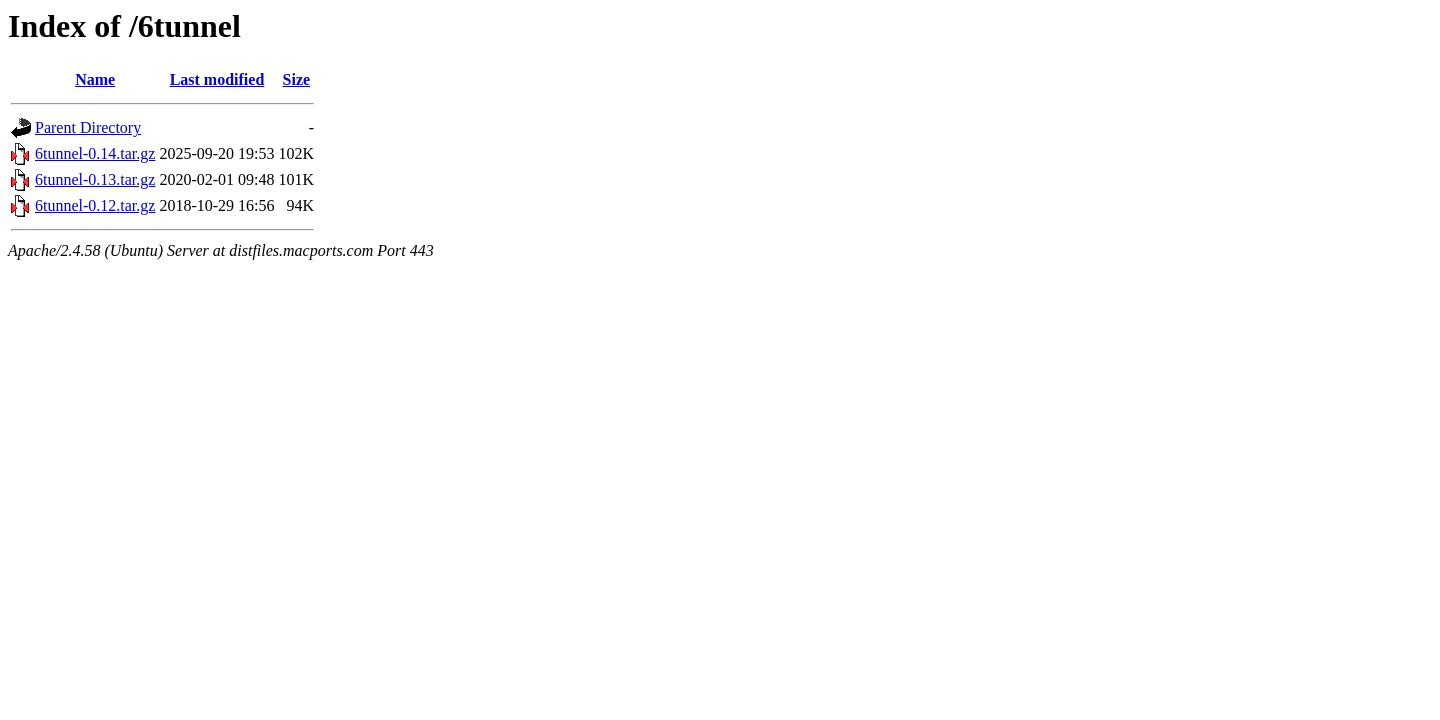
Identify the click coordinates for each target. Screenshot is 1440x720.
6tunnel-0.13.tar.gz (95, 179)
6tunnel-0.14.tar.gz (95, 153)
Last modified (217, 79)
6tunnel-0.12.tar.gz (95, 205)
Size (297, 79)
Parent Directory (88, 127)
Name (95, 79)
